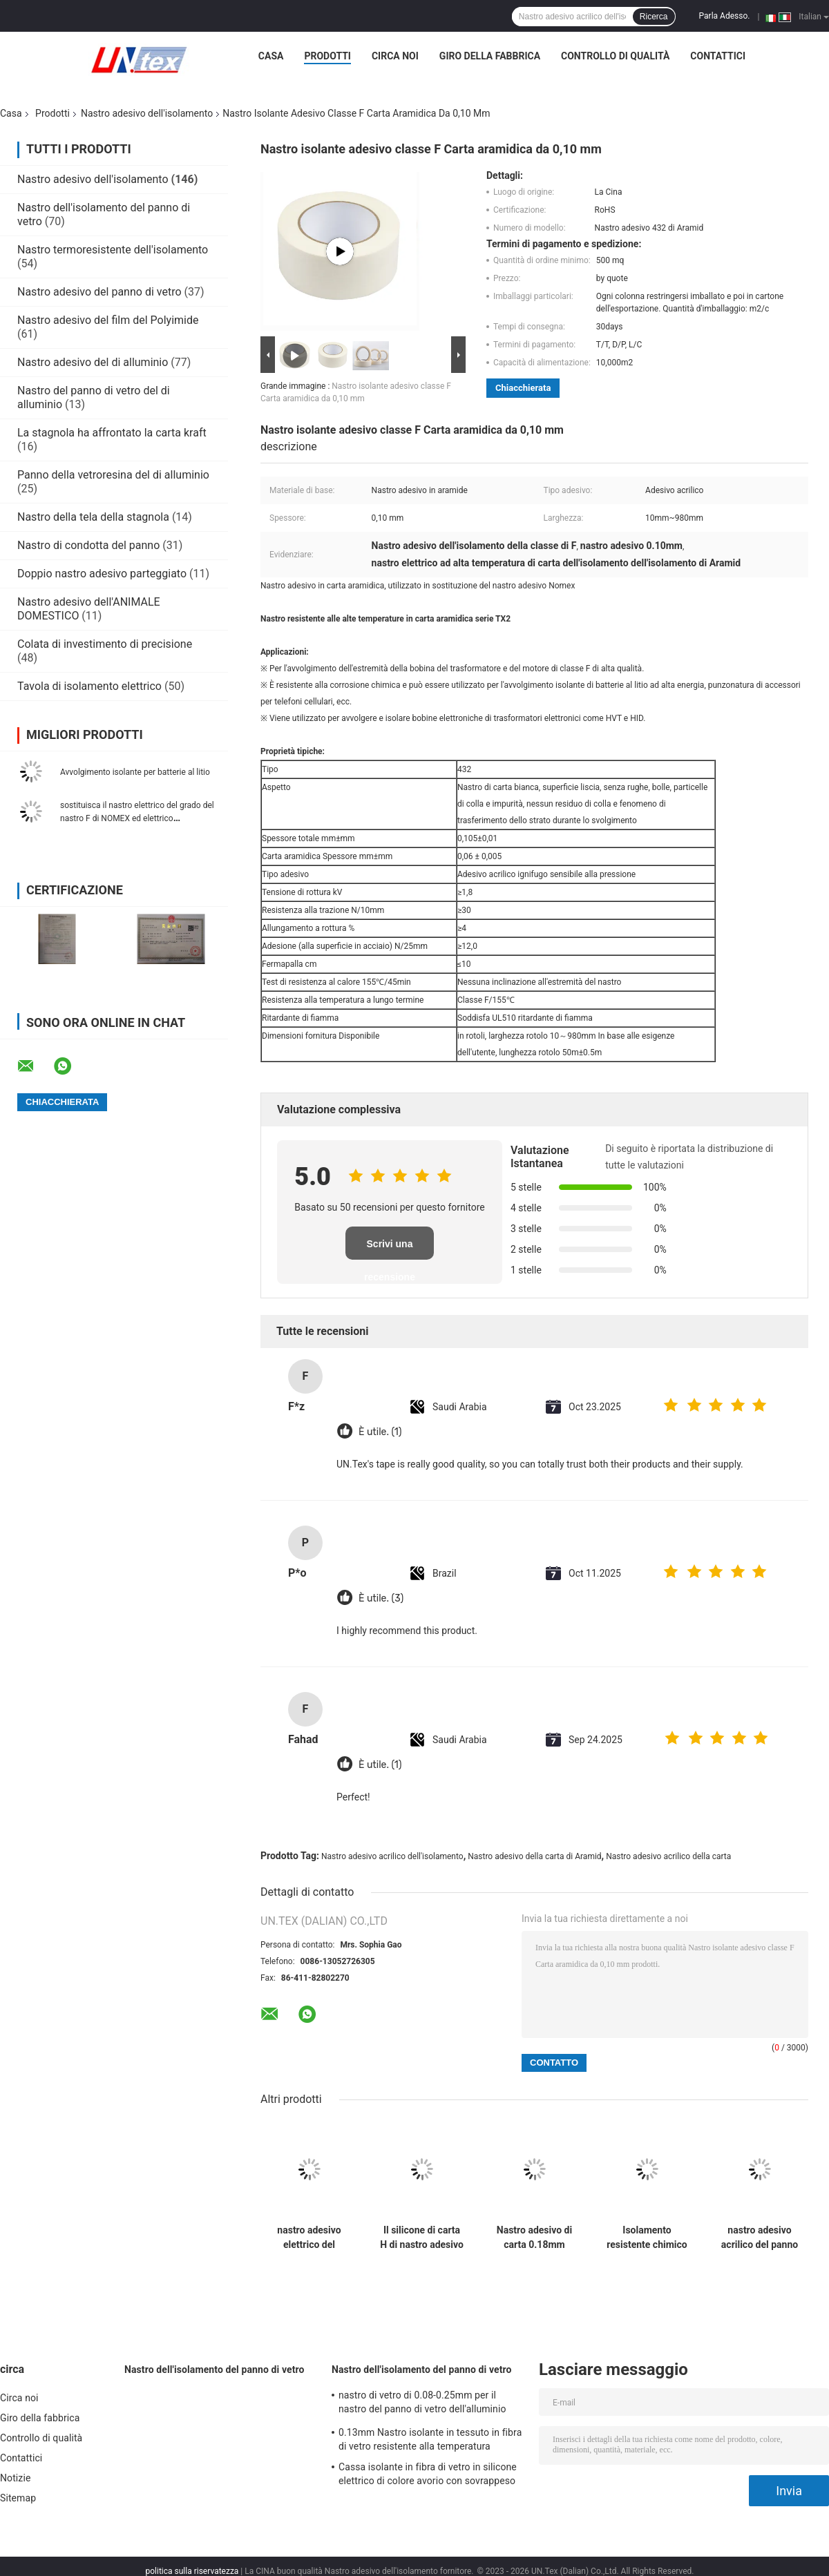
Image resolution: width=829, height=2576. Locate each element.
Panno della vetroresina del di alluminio (113, 474)
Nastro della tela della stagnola (93, 516)
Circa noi (395, 55)
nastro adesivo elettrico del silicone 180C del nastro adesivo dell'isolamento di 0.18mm (309, 2237)
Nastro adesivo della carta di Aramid (534, 1856)
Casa (271, 55)
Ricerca (654, 16)
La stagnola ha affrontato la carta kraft (112, 432)
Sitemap (18, 2497)
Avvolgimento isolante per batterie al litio (135, 772)
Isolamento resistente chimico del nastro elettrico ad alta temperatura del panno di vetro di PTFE (647, 2237)
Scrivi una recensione (389, 1249)
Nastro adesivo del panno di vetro (99, 291)
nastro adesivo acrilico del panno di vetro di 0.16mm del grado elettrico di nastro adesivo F (759, 2237)
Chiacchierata (523, 388)
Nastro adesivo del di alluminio (92, 362)
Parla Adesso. (724, 16)
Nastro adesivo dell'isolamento (147, 113)
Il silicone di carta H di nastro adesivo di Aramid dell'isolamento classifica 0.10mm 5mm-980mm (422, 2237)
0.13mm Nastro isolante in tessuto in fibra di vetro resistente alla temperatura (430, 2439)
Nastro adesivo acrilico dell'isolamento (392, 1856)
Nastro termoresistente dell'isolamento (112, 249)
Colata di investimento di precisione (104, 644)
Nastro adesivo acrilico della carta (668, 1856)
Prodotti (327, 55)
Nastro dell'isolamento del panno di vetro (214, 2369)
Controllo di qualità (615, 55)
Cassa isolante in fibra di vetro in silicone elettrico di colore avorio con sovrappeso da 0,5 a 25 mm (428, 2475)
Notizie (15, 2477)
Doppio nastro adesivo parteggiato (102, 573)
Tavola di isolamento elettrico (89, 686)
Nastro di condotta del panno (88, 545)
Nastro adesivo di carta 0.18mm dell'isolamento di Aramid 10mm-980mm (534, 2237)
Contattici (717, 55)
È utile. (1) (380, 1432)
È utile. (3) (381, 1598)
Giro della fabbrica (489, 55)
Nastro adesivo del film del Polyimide (107, 320)
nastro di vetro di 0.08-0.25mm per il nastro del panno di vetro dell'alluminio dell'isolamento (422, 2404)
